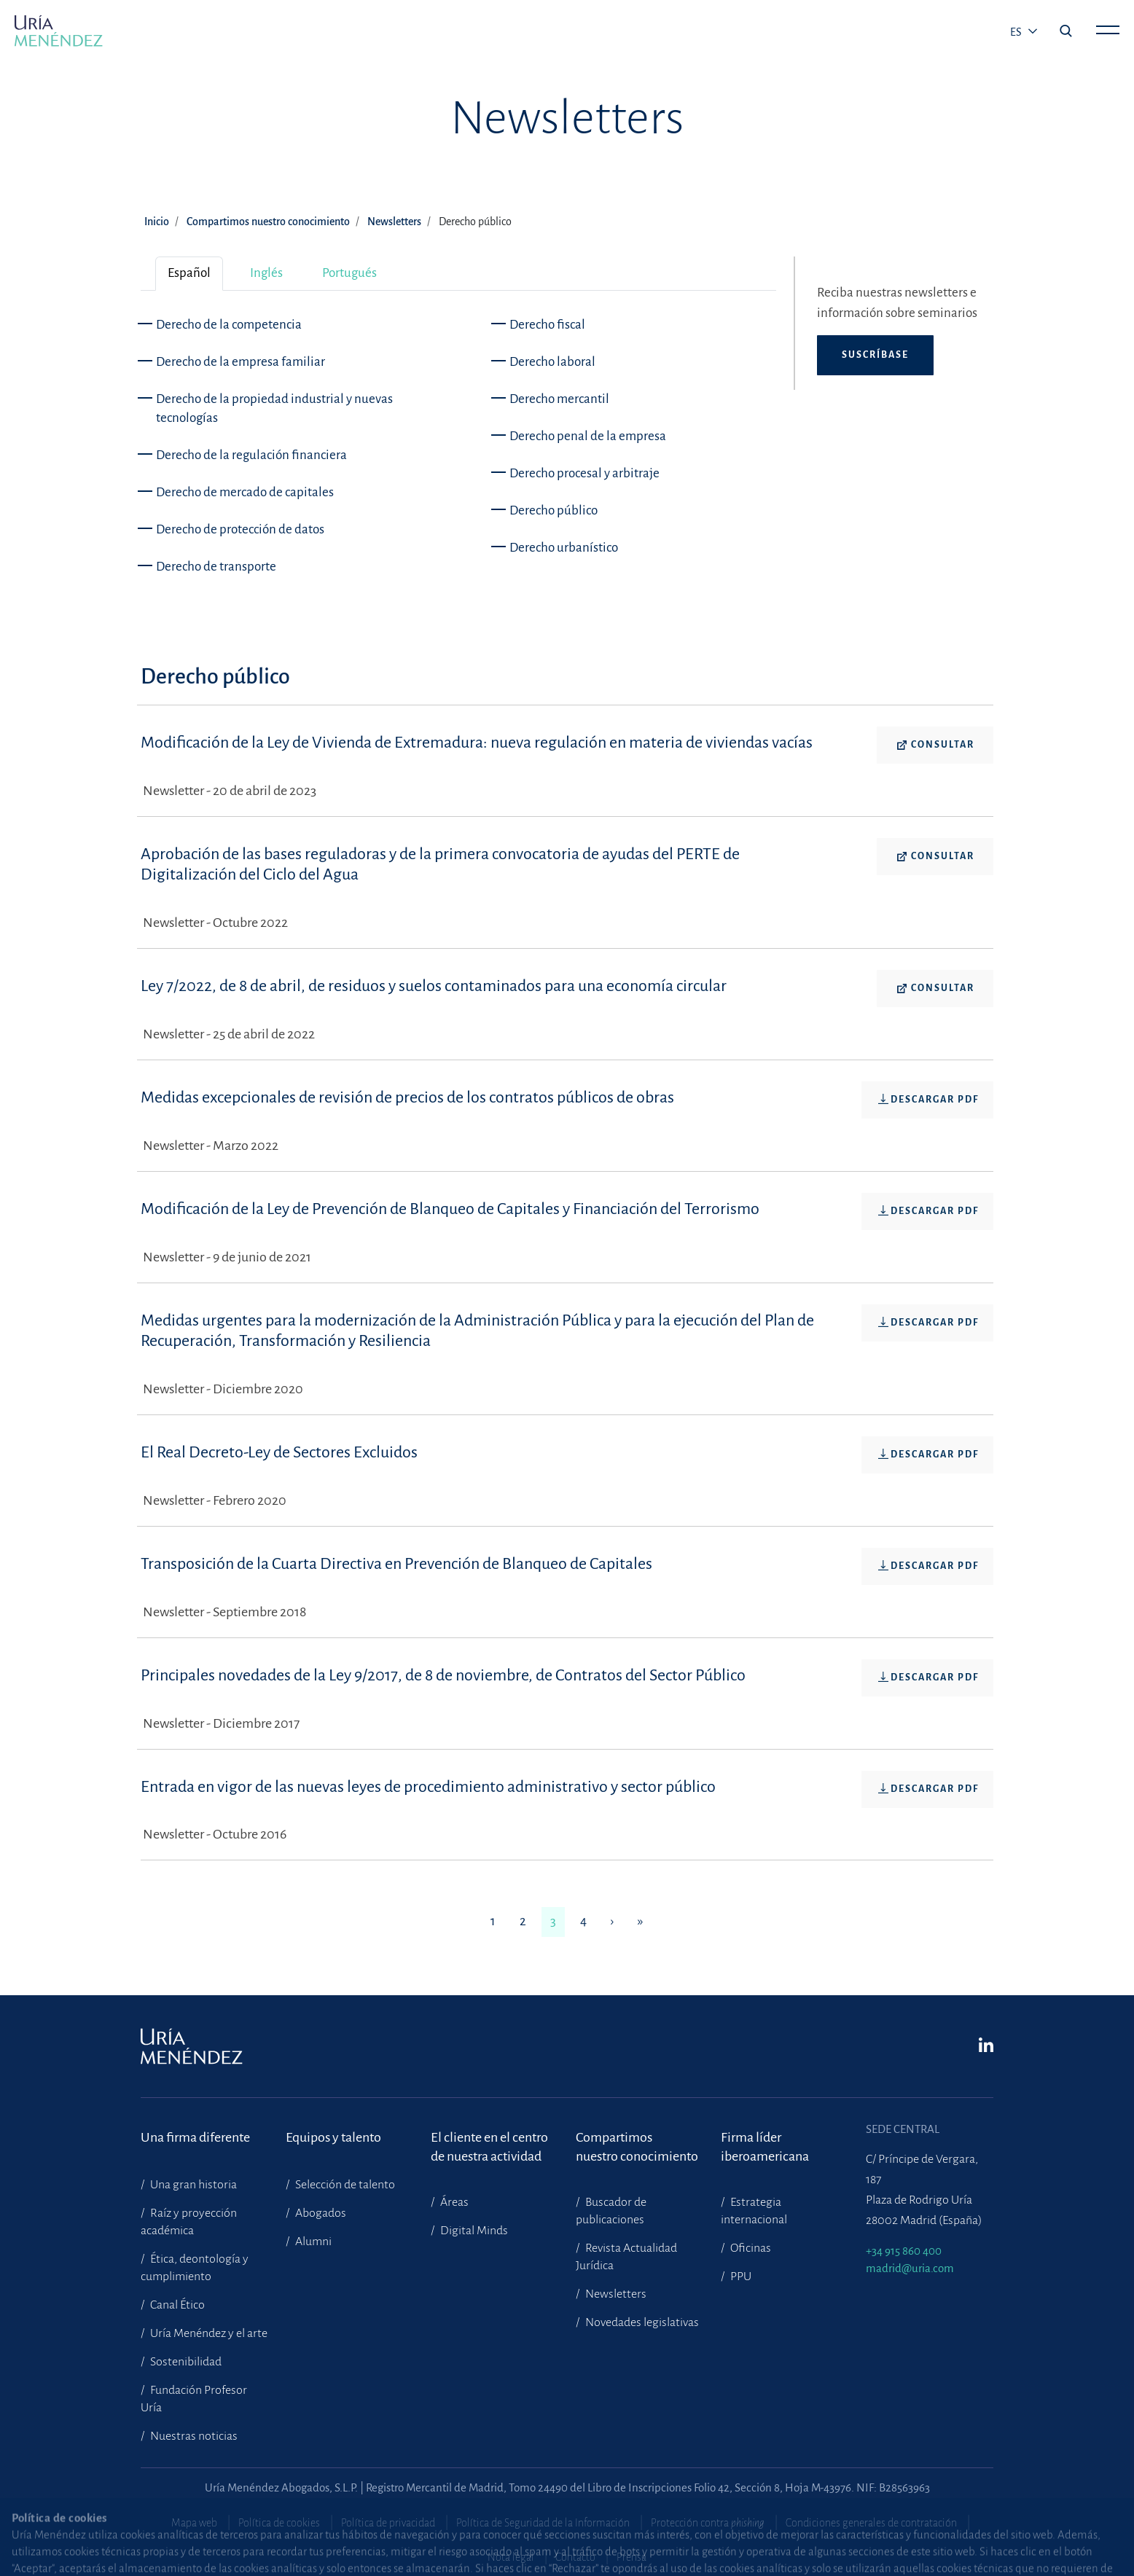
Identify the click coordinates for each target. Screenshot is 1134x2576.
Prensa (631, 2557)
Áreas (453, 2202)
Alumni (312, 2241)
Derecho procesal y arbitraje (584, 473)
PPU (739, 2276)
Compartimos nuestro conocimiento (268, 221)
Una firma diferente (195, 2137)
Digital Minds (473, 2230)
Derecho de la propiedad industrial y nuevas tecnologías (274, 408)
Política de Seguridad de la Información (543, 2523)
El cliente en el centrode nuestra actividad (489, 2147)
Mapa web (194, 2523)
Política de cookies (279, 2523)
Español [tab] (189, 273)
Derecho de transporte (216, 566)
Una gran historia (192, 2184)
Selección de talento (344, 2184)
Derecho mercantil (559, 399)
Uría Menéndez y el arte (207, 2333)
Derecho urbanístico (563, 548)
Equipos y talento (333, 2137)
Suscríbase (875, 355)
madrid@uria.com (910, 2268)
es (1017, 32)
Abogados (319, 2213)
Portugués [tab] (349, 273)
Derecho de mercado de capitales (245, 492)
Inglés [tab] (266, 273)
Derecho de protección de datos (240, 529)
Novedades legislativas (641, 2322)
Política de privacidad (388, 2523)
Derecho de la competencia (229, 325)
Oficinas (749, 2248)
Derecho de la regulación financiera (251, 455)
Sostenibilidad (185, 2361)
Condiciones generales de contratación (871, 2523)
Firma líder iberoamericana (765, 2147)
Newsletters (394, 221)
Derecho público (553, 510)
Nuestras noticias (193, 2436)
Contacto (575, 2557)
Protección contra (708, 2523)
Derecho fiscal (547, 325)
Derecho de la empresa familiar (240, 362)
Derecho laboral (552, 362)
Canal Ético (176, 2304)
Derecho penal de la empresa (587, 436)
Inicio (156, 221)
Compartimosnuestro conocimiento (637, 2147)
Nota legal (511, 2557)
